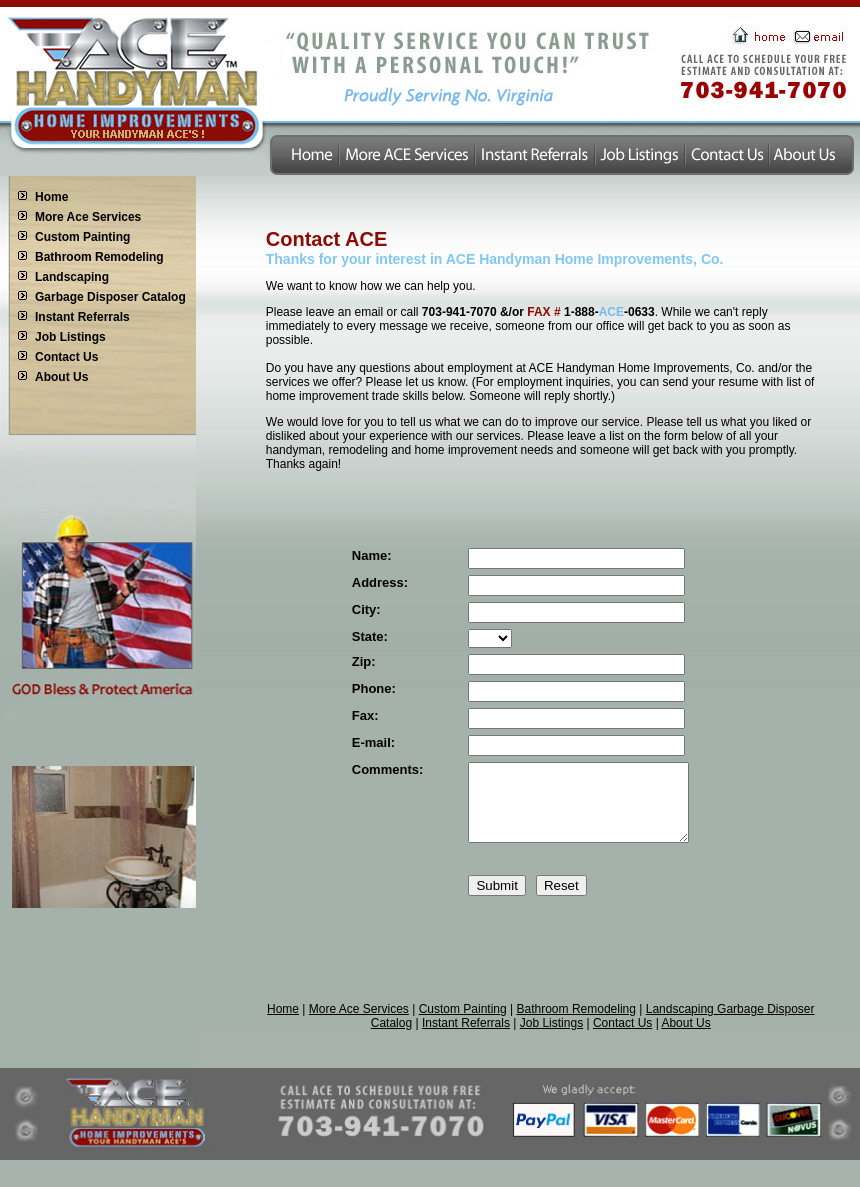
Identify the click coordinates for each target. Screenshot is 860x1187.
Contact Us (66, 357)
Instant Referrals (82, 317)
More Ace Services (88, 217)
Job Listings (70, 337)
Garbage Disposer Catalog (110, 297)
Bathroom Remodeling (99, 257)
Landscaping (72, 277)
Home (51, 197)
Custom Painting (82, 237)
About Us (61, 377)
